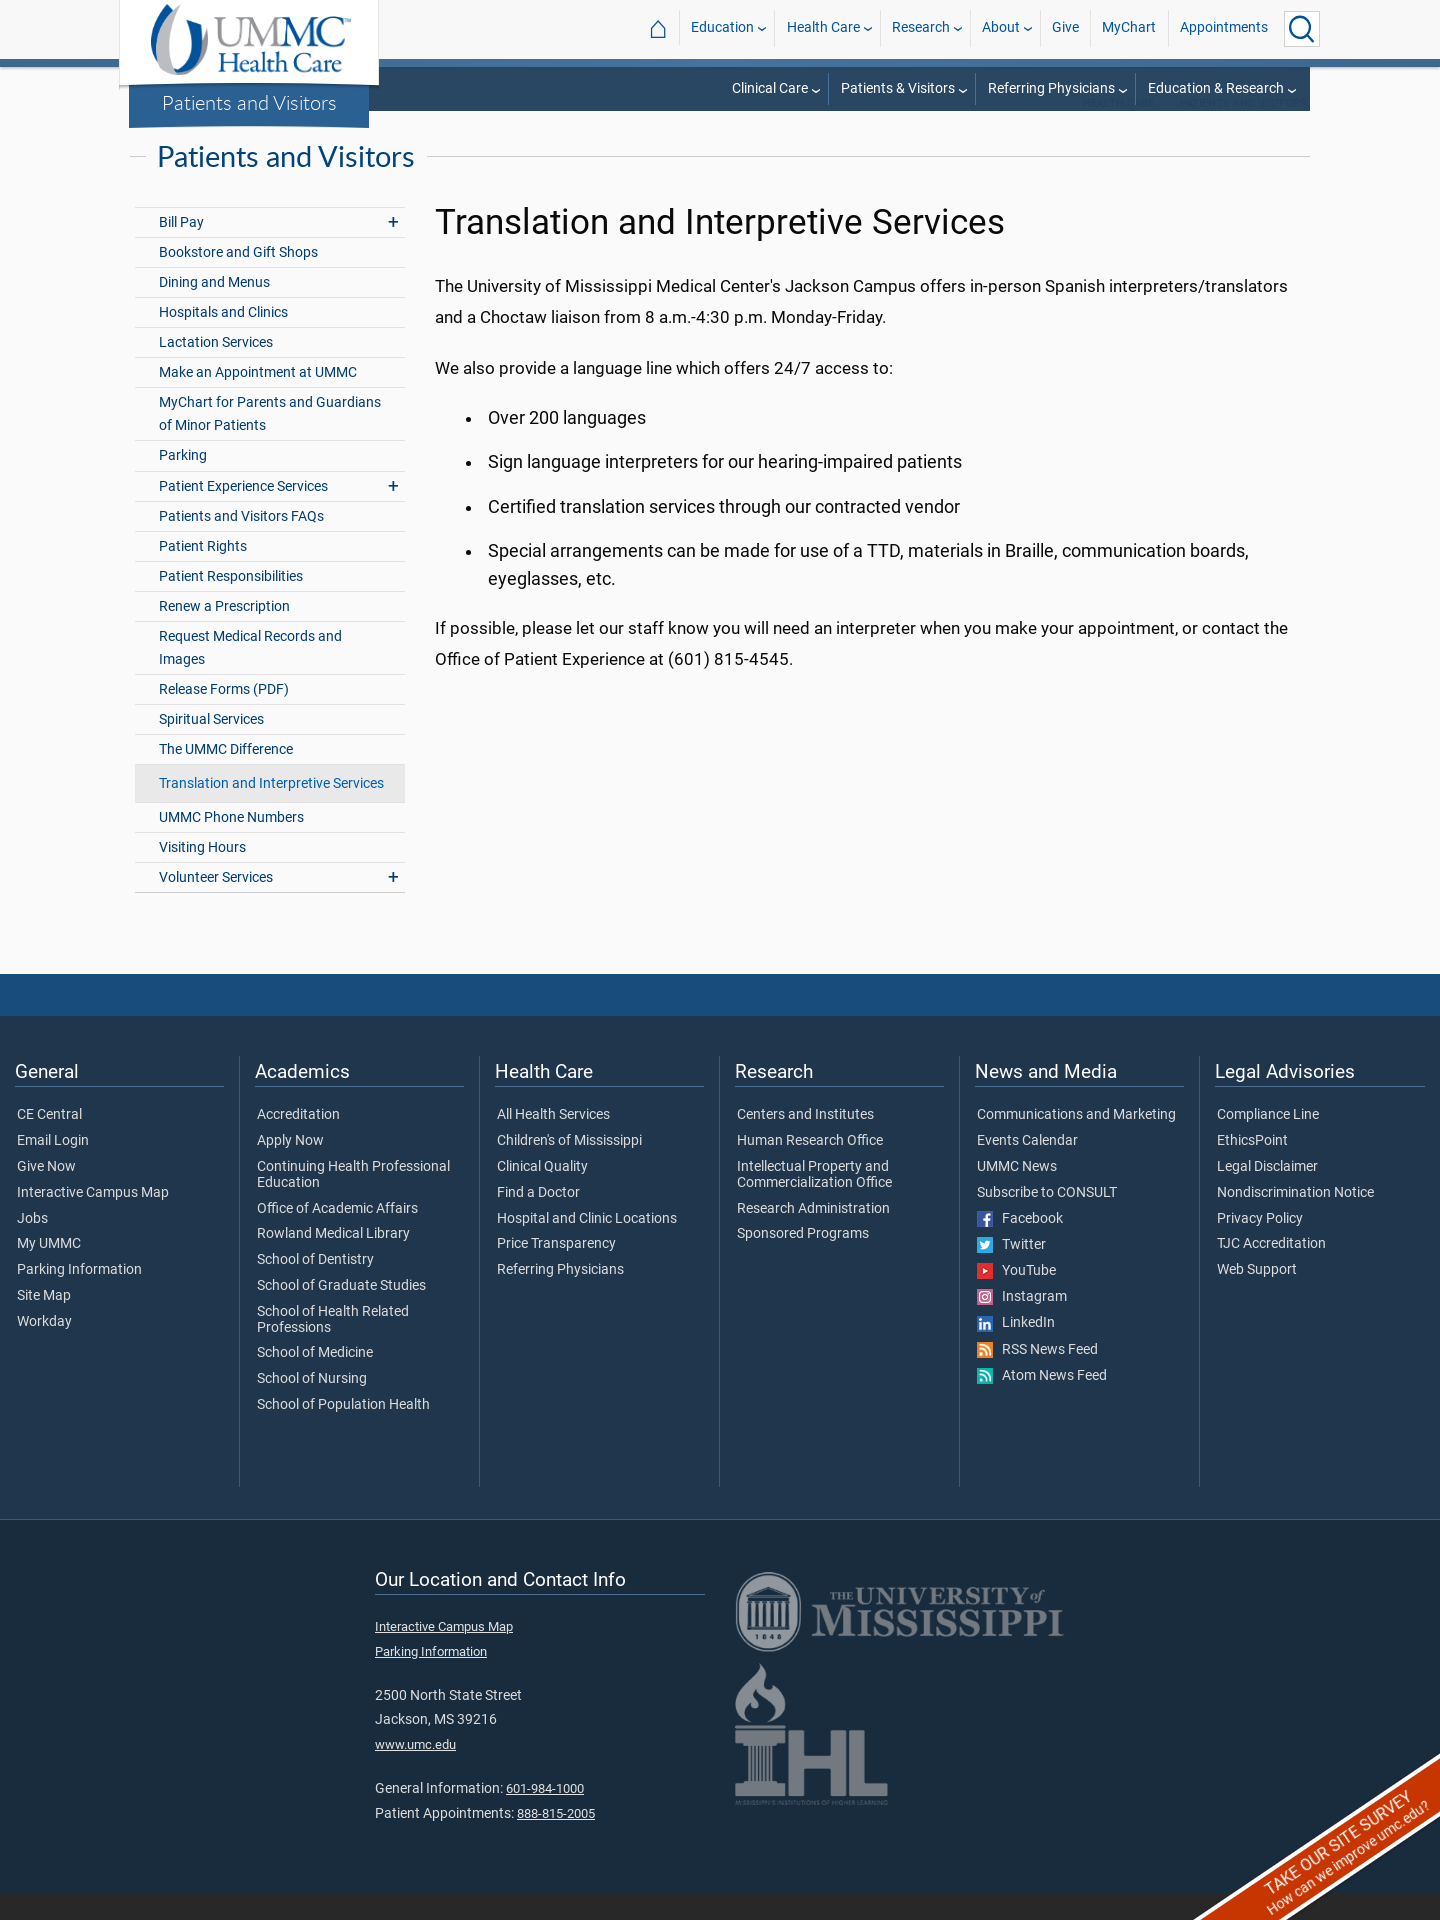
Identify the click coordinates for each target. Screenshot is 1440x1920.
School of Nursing (312, 1405)
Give (1065, 28)
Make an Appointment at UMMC (258, 398)
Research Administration (813, 1235)
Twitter (1011, 1271)
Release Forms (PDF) (224, 715)
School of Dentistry (315, 1286)
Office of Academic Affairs (337, 1235)
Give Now (46, 1193)
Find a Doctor (538, 1219)
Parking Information (79, 1296)
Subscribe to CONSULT (1047, 1219)
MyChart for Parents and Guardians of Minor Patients (270, 440)
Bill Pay (181, 248)
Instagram (1022, 1323)
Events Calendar (1027, 1167)
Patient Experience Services (243, 512)
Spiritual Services (211, 745)
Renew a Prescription (224, 632)
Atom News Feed (1042, 1402)
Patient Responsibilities (231, 602)
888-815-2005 (556, 1839)
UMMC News (1017, 1193)
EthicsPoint (1252, 1167)
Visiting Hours (202, 873)
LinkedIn (1016, 1349)
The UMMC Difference (226, 775)
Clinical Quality (542, 1193)
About (1001, 28)
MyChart (1129, 28)
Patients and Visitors (249, 102)
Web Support (1257, 1296)
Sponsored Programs (803, 1260)
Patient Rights (203, 572)
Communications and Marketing (1076, 1141)
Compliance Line (1268, 1141)
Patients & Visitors (898, 88)
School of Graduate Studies (341, 1312)
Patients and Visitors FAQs (241, 542)
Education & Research (1216, 88)
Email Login (53, 1167)
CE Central (49, 1141)
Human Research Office (810, 1167)
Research (921, 28)
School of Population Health (343, 1431)
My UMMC (49, 1270)
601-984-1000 (545, 1814)
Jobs (32, 1245)
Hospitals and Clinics (223, 338)
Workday (44, 1348)
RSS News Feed (1037, 1376)
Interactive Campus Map (93, 1219)
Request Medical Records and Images (250, 674)
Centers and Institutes (805, 1141)
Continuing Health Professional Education (353, 1201)
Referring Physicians (1051, 88)
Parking (183, 481)
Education (722, 28)
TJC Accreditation (1271, 1270)
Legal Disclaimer (1267, 1193)
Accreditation (298, 1141)
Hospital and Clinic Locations (587, 1245)
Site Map (44, 1322)
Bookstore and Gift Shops (238, 278)
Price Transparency (556, 1270)
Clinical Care (770, 88)
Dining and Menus (214, 308)
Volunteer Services (216, 903)
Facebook (1020, 1245)
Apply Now (290, 1167)
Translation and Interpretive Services (271, 809)
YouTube (1016, 1297)
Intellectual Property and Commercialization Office (814, 1201)
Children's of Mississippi (569, 1167)
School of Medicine (315, 1379)
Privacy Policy (1260, 1245)
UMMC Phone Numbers (231, 843)
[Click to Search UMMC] (1302, 29)
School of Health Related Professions (333, 1346)
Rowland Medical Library (333, 1260)
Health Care (823, 28)
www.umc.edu (415, 1770)
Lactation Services (216, 368)
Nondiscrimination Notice (1295, 1219)
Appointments (1224, 28)
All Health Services (553, 1141)
